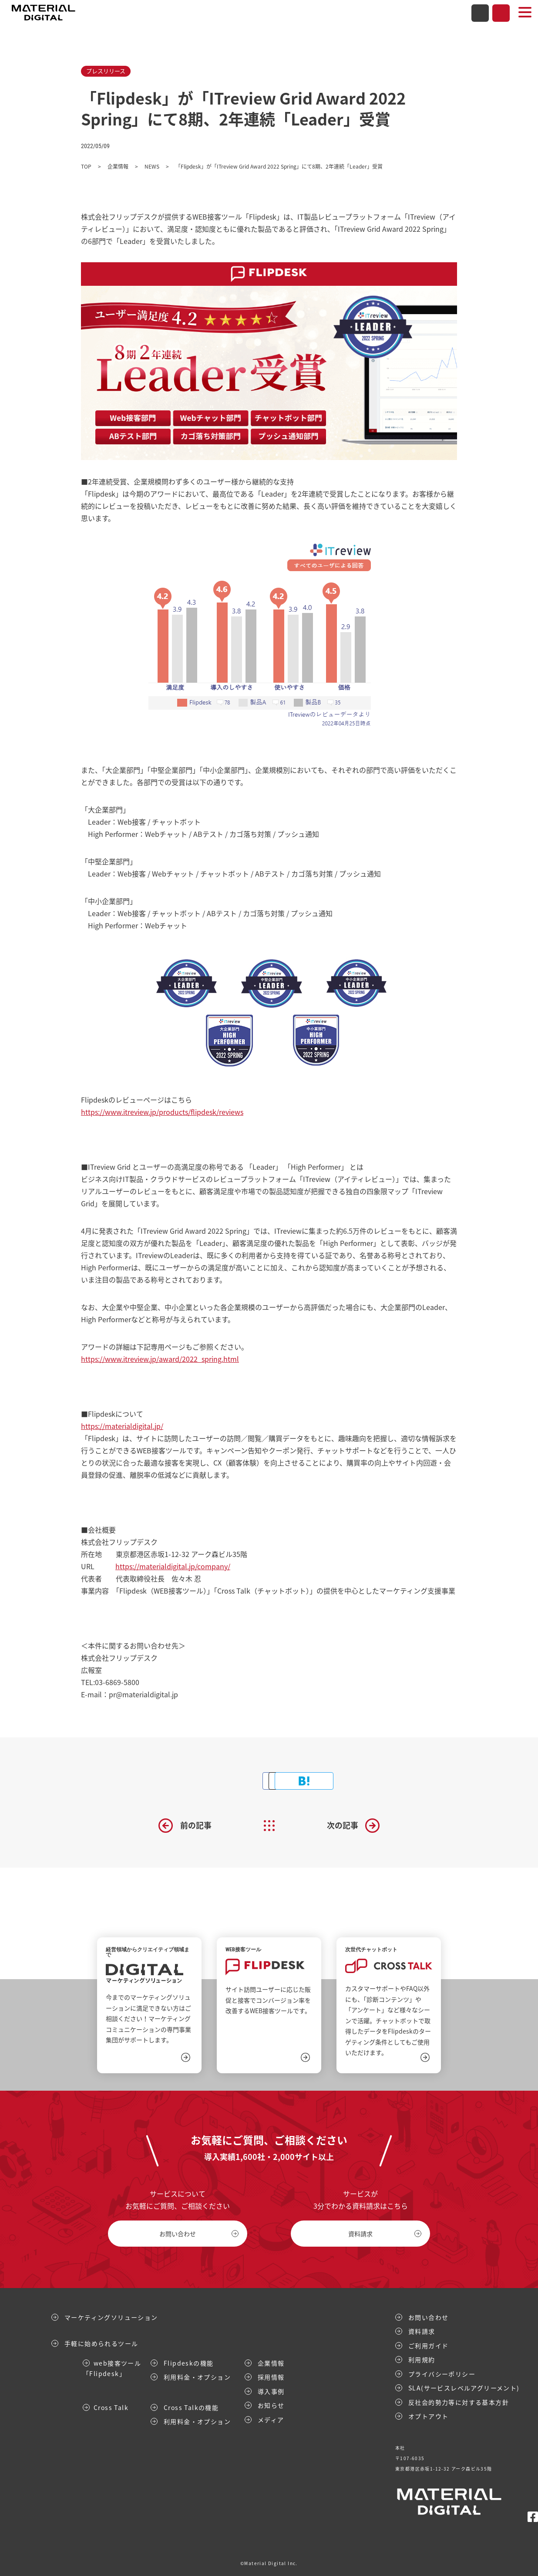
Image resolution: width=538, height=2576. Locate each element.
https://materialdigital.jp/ (122, 1426)
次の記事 (342, 1825)
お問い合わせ (480, 13)
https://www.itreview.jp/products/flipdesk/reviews (162, 1112)
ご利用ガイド (428, 2345)
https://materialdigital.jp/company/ (172, 1566)
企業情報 (118, 166)
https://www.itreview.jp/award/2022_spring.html (160, 1359)
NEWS (152, 166)
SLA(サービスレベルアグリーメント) (464, 2387)
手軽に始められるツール (101, 2343)
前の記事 (196, 1825)
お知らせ (271, 2404)
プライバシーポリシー (441, 2373)
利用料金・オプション (197, 2376)
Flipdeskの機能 (188, 2362)
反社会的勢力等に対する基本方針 (458, 2401)
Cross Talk (111, 2407)
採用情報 (271, 2376)
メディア (271, 2419)
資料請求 (501, 13)
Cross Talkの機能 (191, 2407)
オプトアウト (428, 2415)
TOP (86, 166)
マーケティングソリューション (111, 2316)
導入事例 (271, 2390)
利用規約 (421, 2359)
